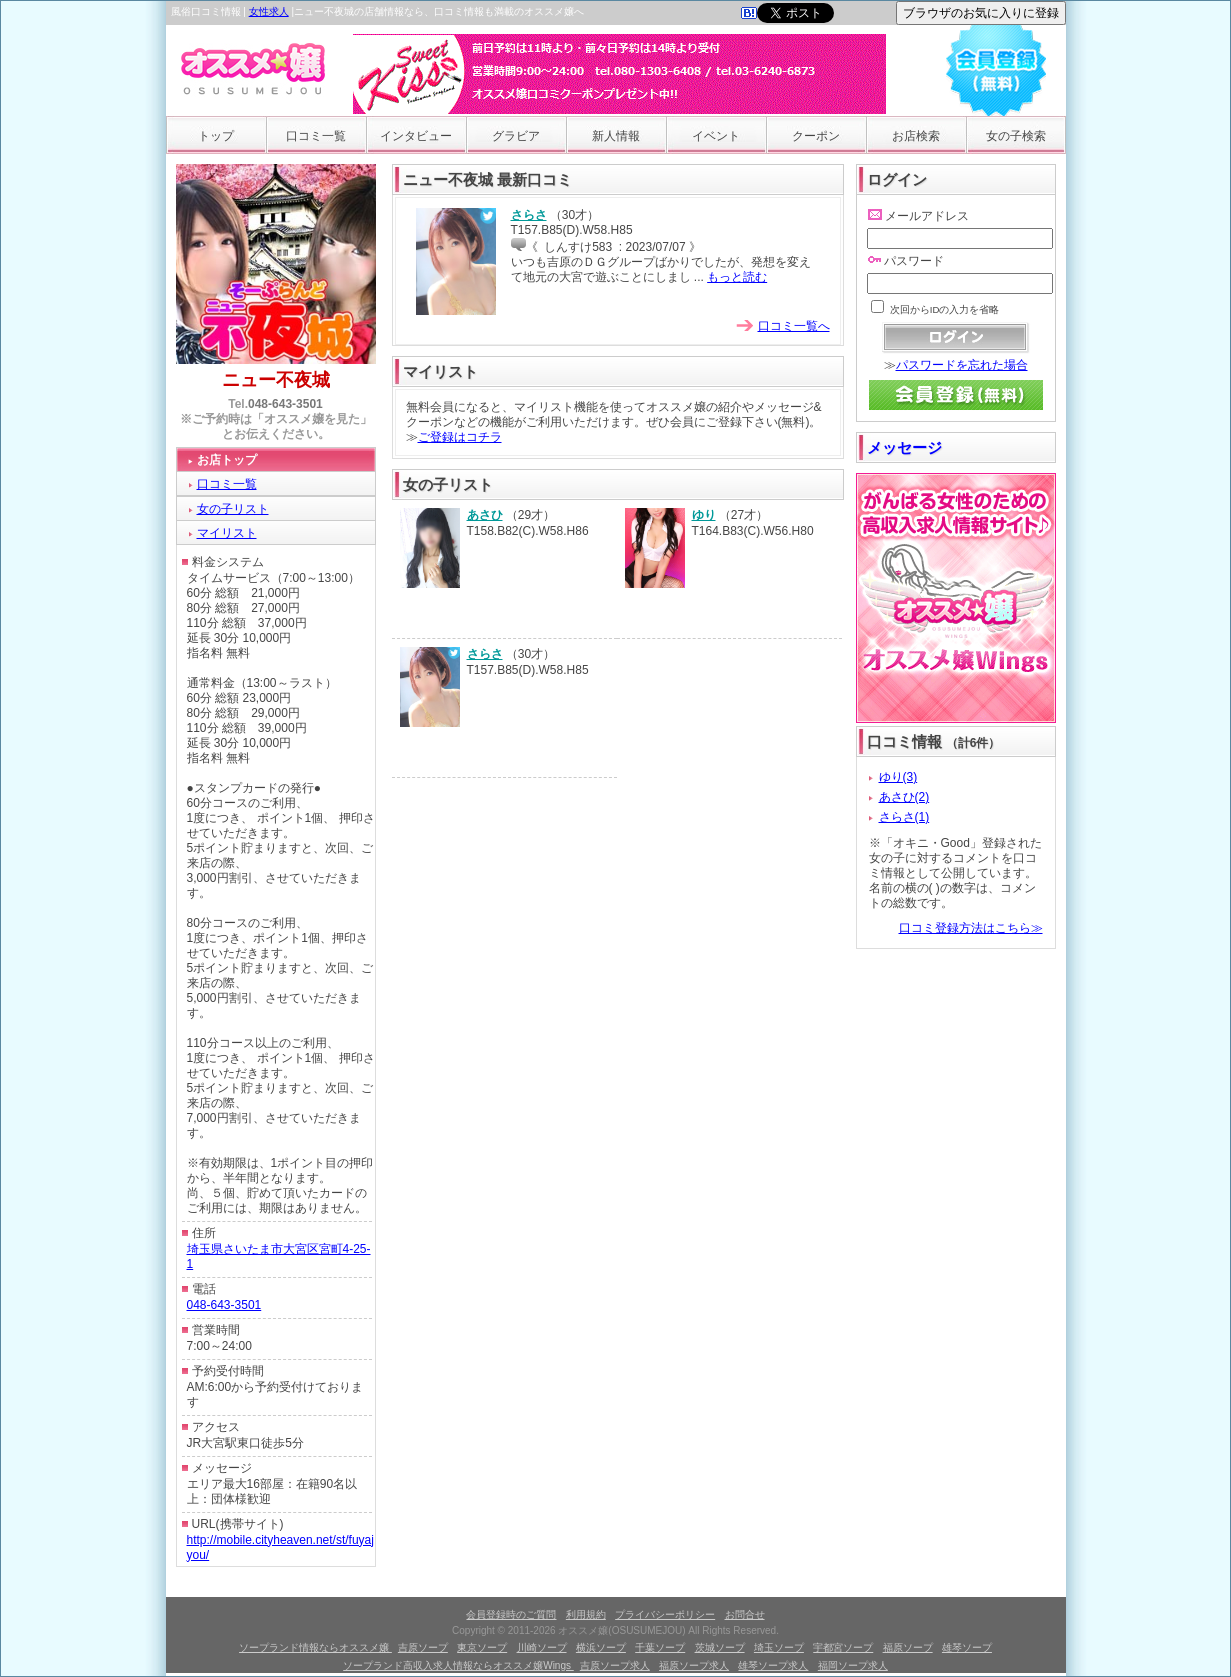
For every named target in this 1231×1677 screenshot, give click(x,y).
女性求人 (269, 11)
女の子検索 (1016, 136)
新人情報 (616, 136)
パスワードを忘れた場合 (962, 365)
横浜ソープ (601, 1647)
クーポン (816, 136)
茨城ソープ (720, 1647)
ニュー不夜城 (276, 380)
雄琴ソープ (967, 1647)
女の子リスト (233, 509)
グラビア (516, 136)
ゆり (704, 515)
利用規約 (586, 1614)
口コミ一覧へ (794, 326)
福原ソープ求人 (694, 1665)
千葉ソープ (660, 1647)
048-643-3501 (285, 404)
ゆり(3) (898, 777)
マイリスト (227, 533)
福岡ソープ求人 (853, 1665)
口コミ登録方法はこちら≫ (971, 928)
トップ (216, 136)
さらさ (529, 215)
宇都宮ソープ (843, 1647)
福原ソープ (908, 1647)
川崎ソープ (542, 1647)
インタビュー (416, 136)
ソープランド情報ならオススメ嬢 (315, 1647)
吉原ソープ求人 (615, 1665)
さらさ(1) (904, 817)
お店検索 (916, 136)
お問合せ (745, 1614)
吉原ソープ (423, 1647)
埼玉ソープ (779, 1647)
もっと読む (737, 277)
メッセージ (904, 447)
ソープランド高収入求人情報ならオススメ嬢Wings (458, 1665)
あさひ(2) (904, 797)
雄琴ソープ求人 (773, 1665)
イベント (716, 136)
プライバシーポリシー (665, 1614)
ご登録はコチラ (460, 437)
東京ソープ (482, 1647)
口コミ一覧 (316, 136)
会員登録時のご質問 (511, 1614)
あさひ (485, 515)
